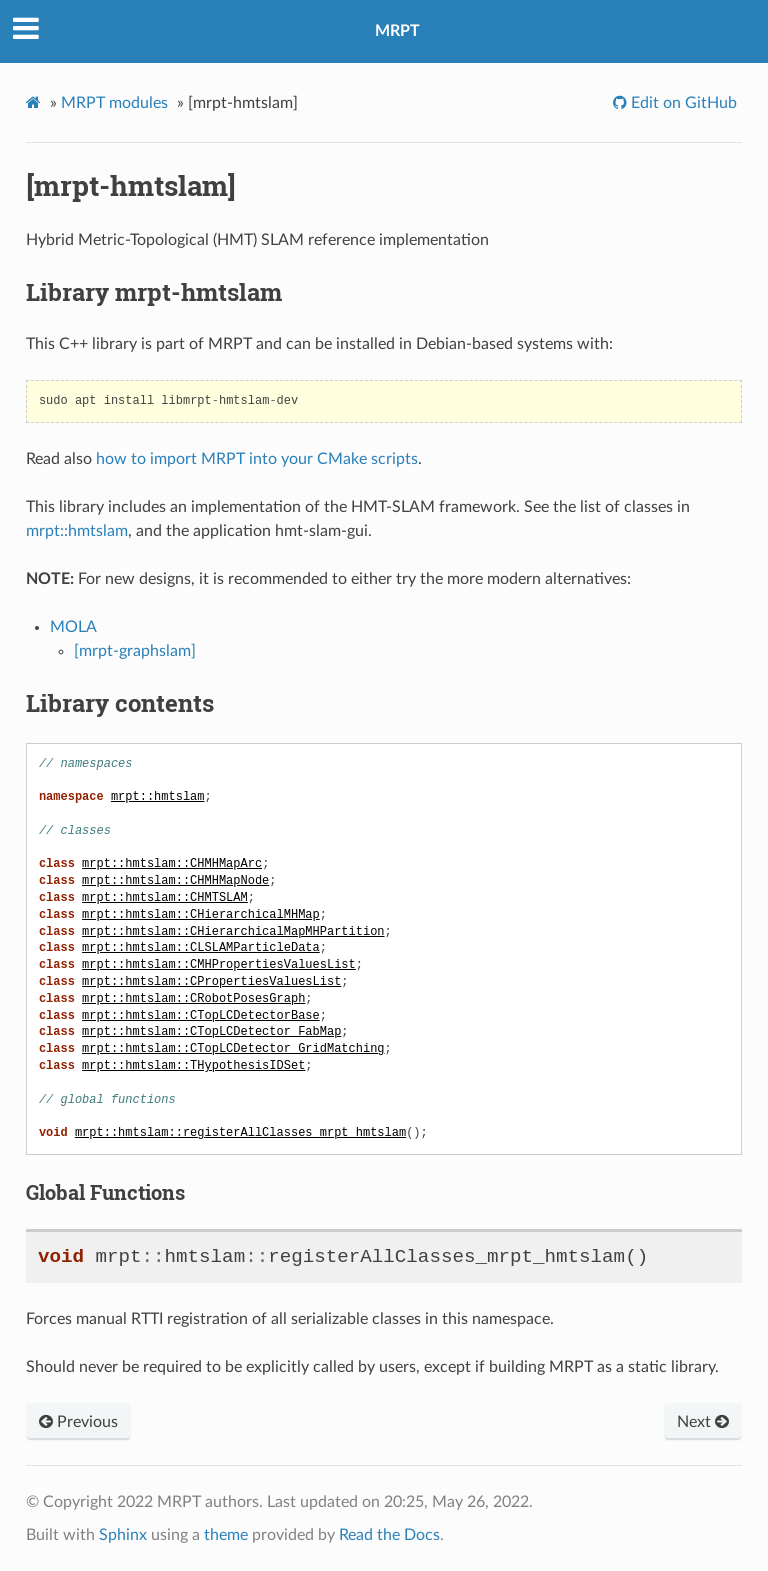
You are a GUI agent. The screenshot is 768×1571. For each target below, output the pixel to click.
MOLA (73, 627)
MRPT (397, 31)
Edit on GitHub (682, 103)
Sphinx (123, 1535)
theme (226, 1535)
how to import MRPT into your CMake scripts (257, 459)
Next (703, 1422)
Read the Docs (389, 1535)
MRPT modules (114, 103)
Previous (78, 1422)
